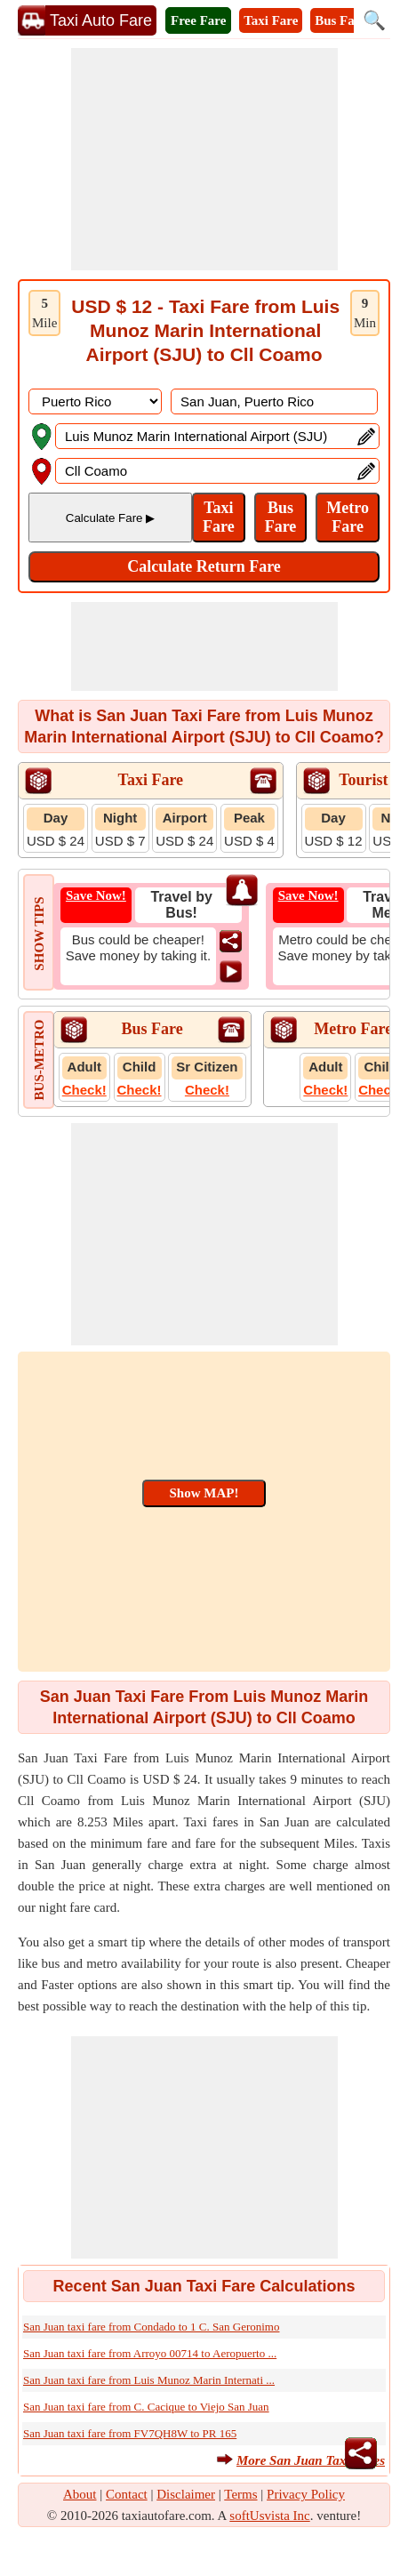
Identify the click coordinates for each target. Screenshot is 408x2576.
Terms (240, 2494)
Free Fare (198, 20)
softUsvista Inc (269, 2515)
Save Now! (96, 895)
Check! (84, 1089)
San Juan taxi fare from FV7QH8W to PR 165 (129, 2433)
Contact (127, 2494)
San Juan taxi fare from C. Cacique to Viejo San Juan (146, 2406)
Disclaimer (185, 2494)
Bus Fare (340, 20)
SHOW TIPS (39, 933)
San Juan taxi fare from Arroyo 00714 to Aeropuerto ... (149, 2353)
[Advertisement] (204, 159)
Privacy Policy (306, 2494)
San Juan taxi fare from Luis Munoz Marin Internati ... (149, 2380)
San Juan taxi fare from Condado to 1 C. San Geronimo (151, 2326)
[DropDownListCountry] (95, 401)
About (80, 2494)
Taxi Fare (271, 20)
